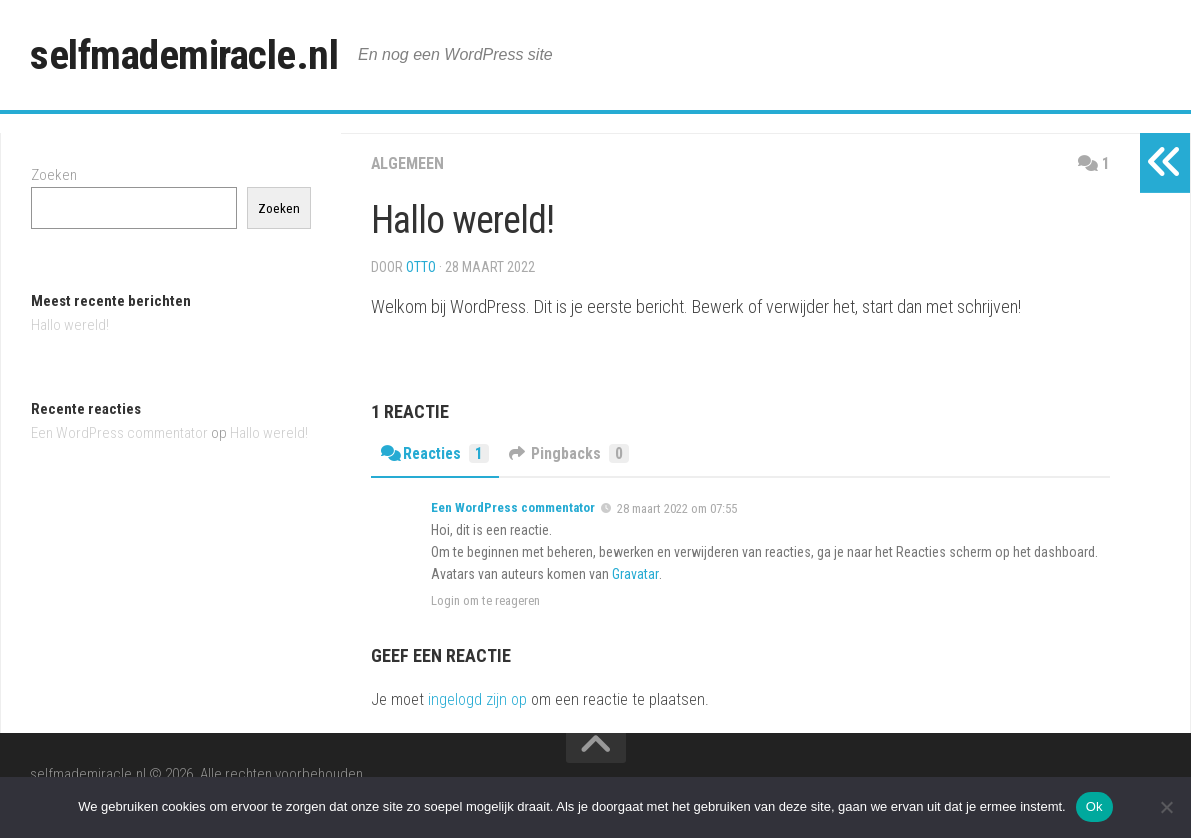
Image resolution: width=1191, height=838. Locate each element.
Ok (1094, 806)
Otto (421, 267)
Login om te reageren (485, 600)
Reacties (436, 453)
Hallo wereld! (70, 325)
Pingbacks (572, 453)
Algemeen (407, 163)
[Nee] (1166, 807)
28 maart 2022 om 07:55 (677, 508)
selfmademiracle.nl (186, 54)
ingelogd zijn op (477, 699)
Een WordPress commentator (513, 507)
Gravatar (635, 574)
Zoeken (54, 175)
